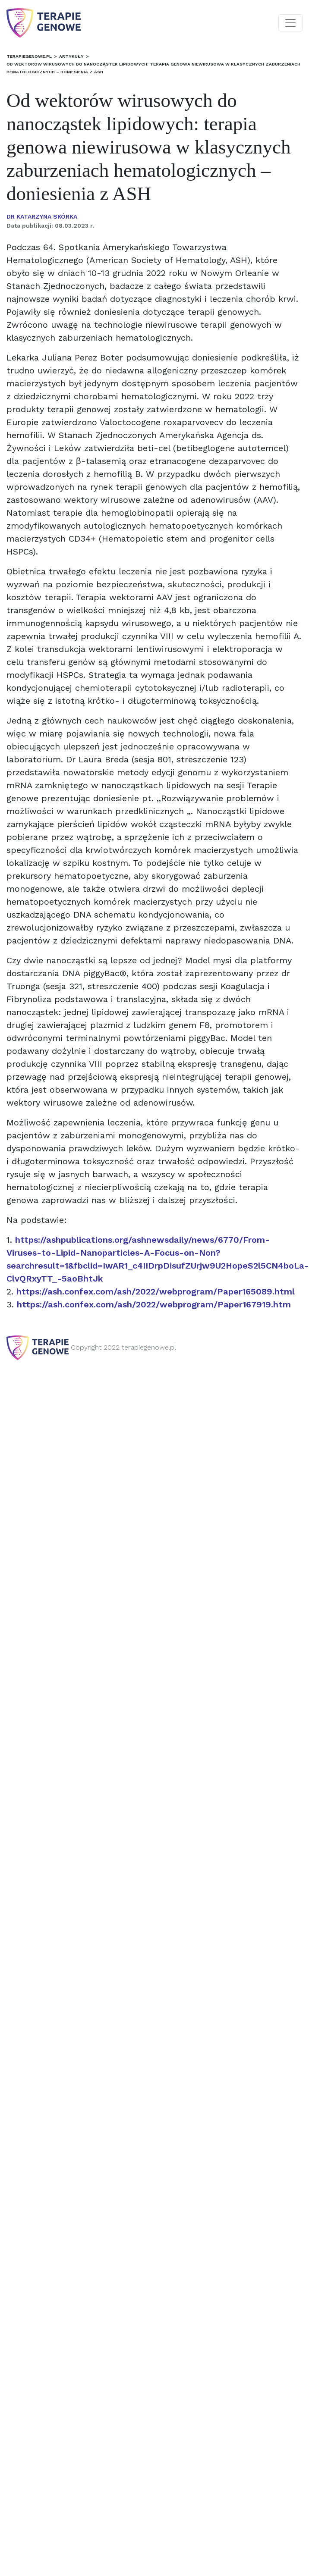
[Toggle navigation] (290, 22)
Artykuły (71, 56)
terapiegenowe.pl (29, 56)
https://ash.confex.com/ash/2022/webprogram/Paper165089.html (155, 1291)
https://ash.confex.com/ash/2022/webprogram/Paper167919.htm (154, 1304)
